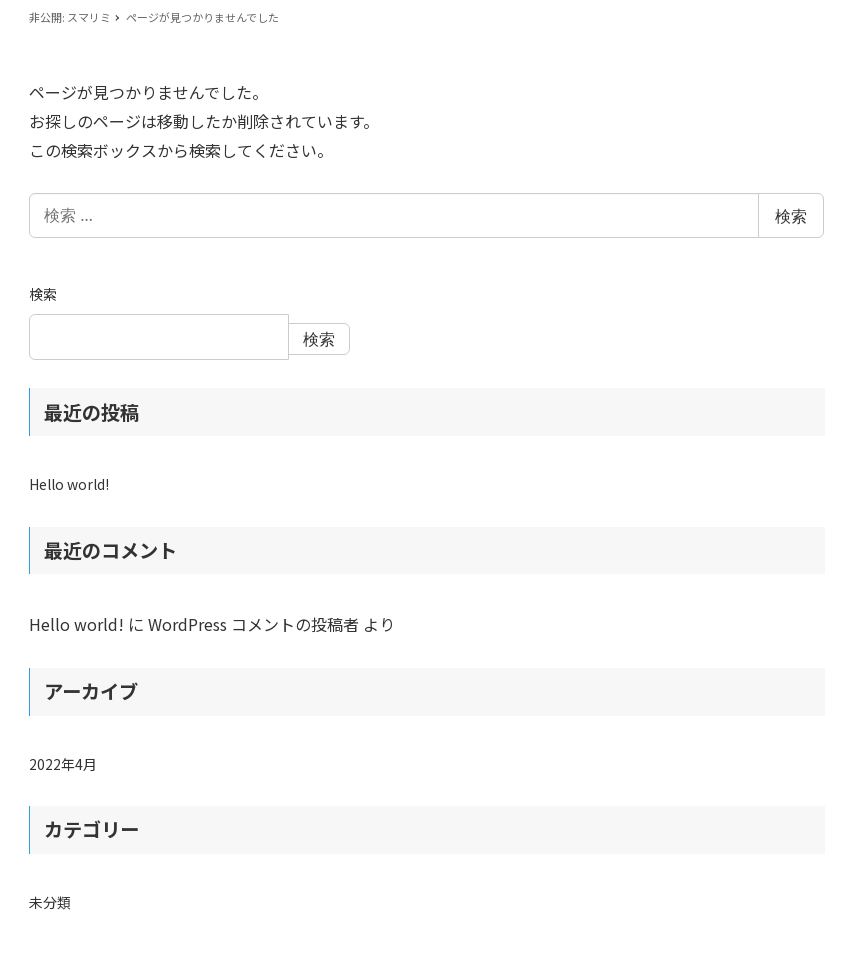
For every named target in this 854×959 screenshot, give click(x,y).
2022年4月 (63, 764)
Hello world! (69, 484)
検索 (791, 216)
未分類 (50, 902)
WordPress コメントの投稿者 (253, 624)
